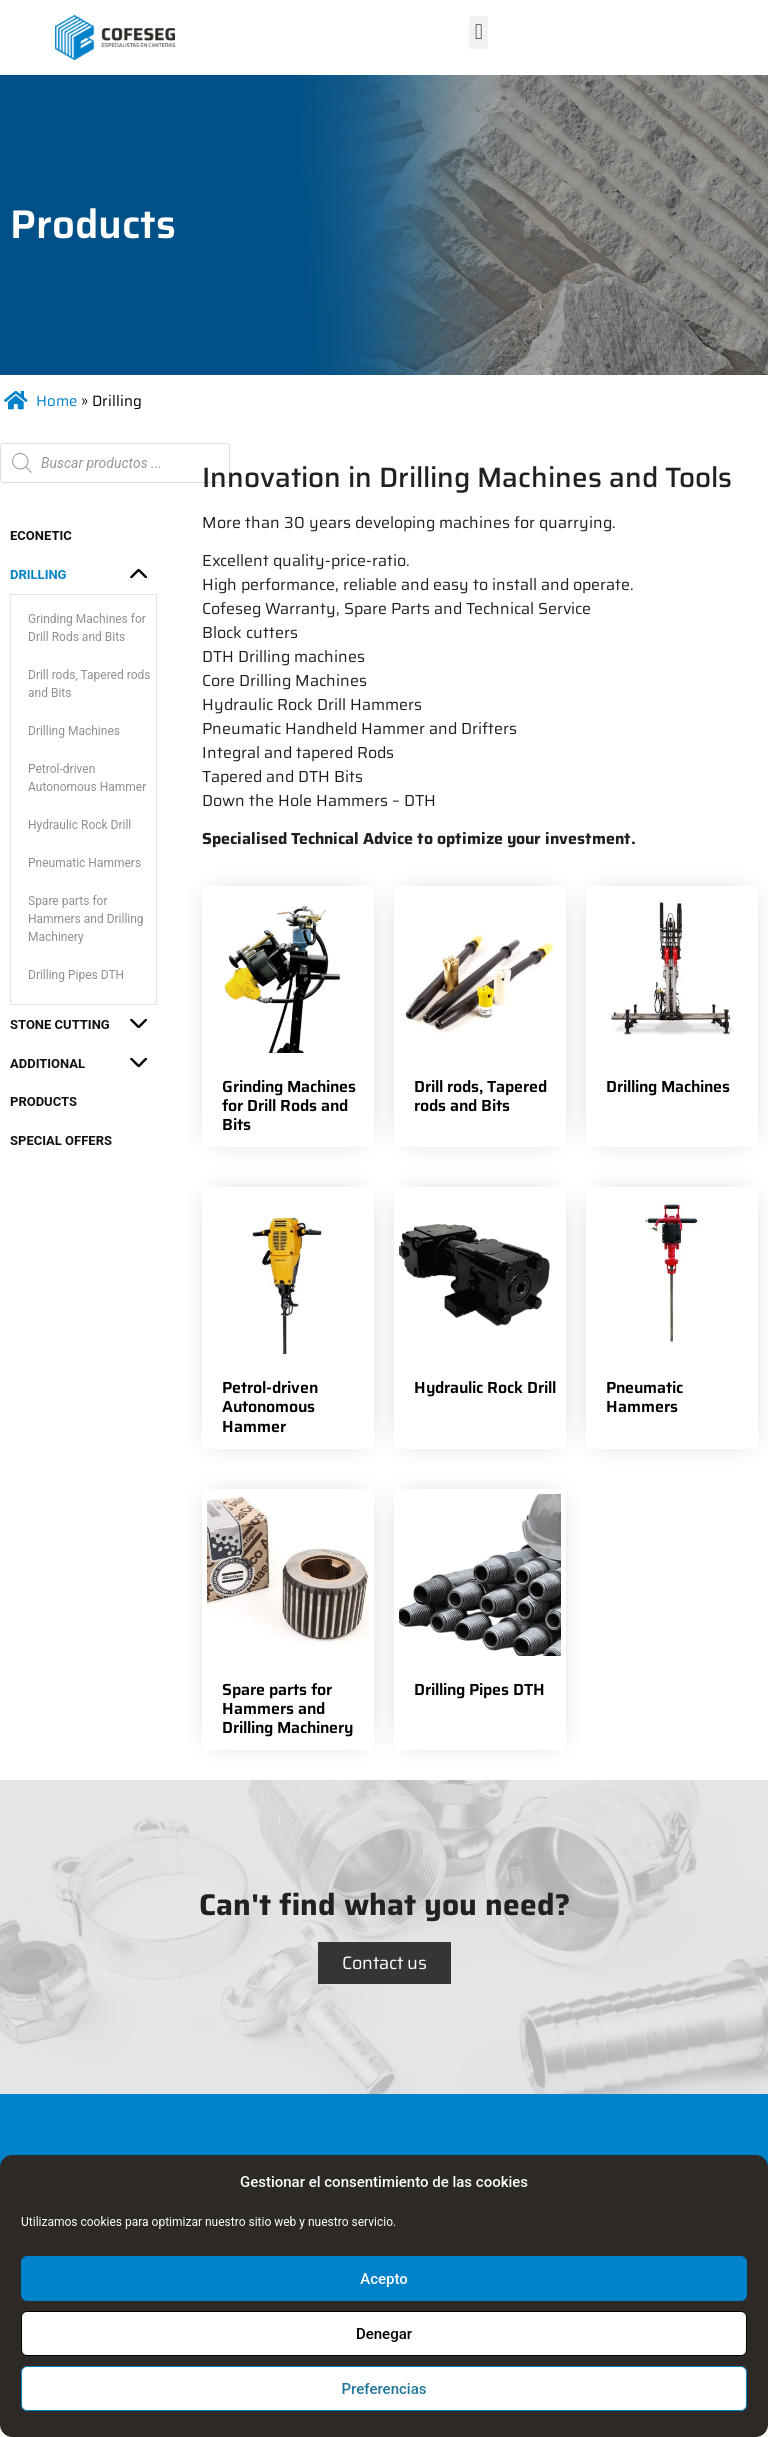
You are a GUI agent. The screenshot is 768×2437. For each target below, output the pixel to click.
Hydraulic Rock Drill (79, 825)
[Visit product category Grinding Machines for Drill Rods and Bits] (288, 1017)
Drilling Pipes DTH (76, 975)
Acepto (384, 2279)
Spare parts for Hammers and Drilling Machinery (86, 919)
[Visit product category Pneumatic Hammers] (672, 1308)
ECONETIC (41, 535)
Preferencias (384, 2389)
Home (56, 401)
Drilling (38, 574)
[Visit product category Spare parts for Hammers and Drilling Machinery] (288, 1620)
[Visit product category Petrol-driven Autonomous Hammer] (288, 1318)
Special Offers (61, 1140)
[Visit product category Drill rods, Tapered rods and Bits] (480, 1007)
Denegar (384, 2334)
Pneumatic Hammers (84, 863)
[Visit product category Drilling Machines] (672, 997)
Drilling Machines (74, 731)
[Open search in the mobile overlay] (115, 463)
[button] (478, 32)
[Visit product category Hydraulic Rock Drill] (480, 1298)
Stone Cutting (60, 1024)
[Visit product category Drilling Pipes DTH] (480, 1600)
